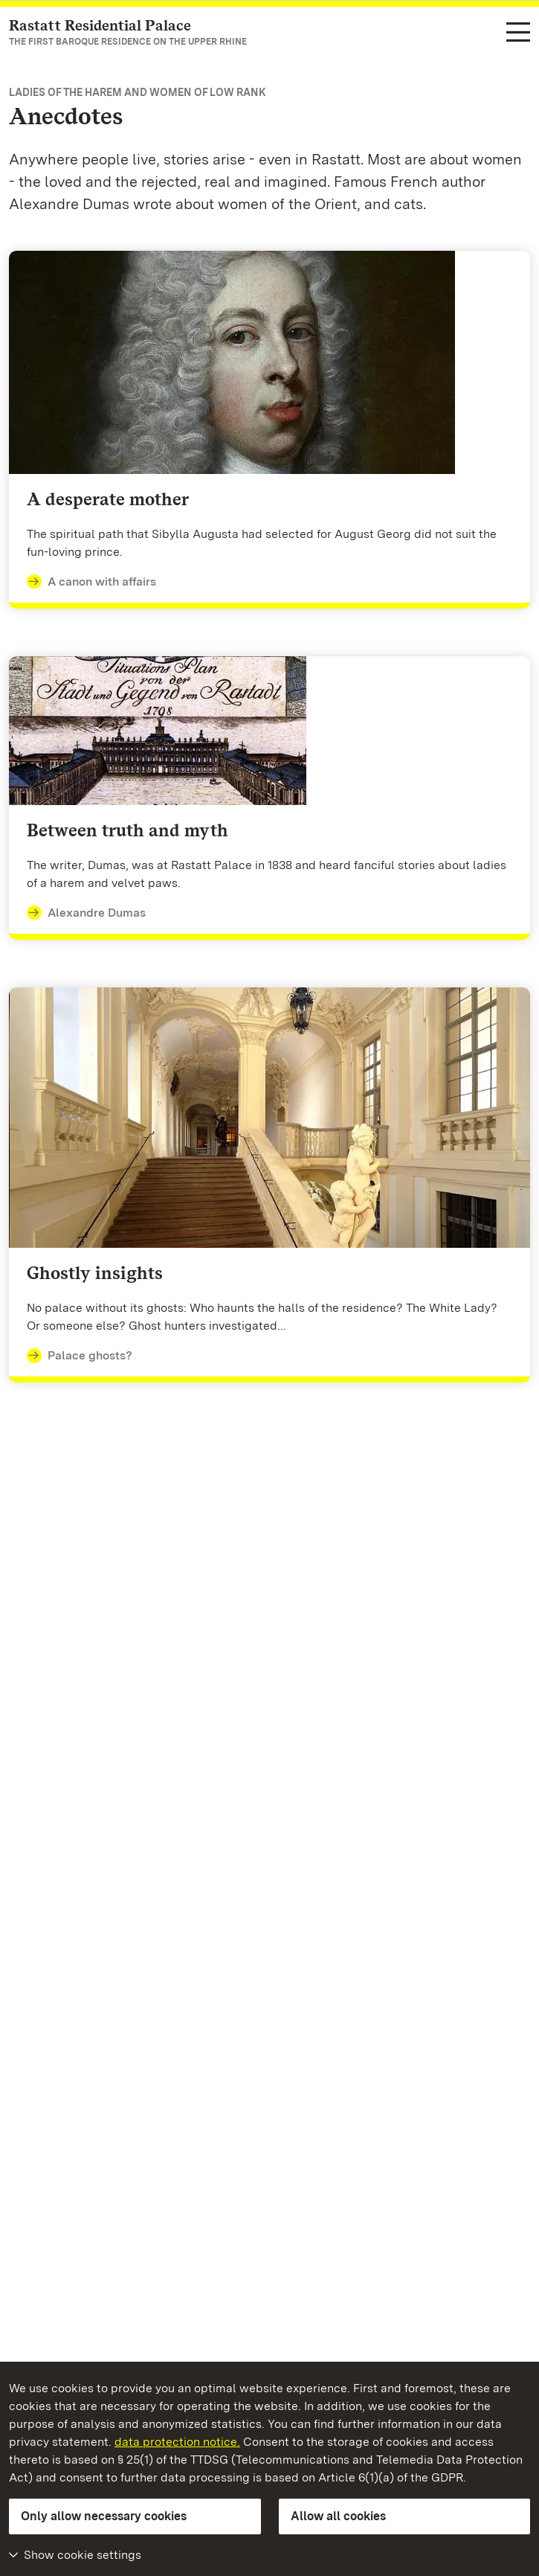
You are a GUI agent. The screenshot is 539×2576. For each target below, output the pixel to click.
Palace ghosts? (79, 1356)
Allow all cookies (338, 2516)
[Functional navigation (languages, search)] (518, 33)
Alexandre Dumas (86, 913)
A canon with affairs (91, 582)
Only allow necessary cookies (104, 2516)
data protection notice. (177, 2442)
